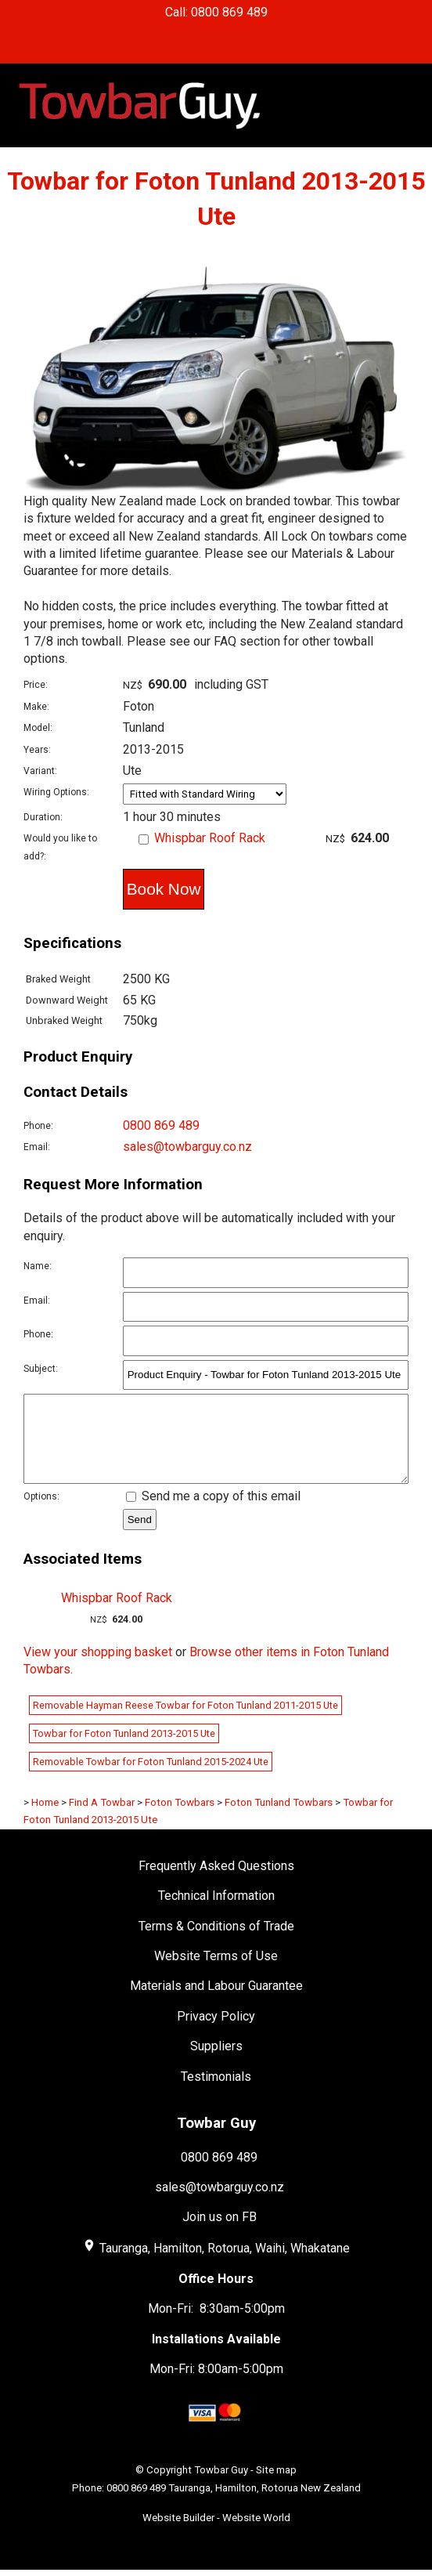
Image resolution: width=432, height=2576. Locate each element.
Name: (37, 1266)
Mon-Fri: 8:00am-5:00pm (216, 2385)
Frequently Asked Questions (216, 1882)
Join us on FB (219, 2233)
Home (45, 1819)
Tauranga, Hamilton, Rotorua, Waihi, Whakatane (224, 2264)
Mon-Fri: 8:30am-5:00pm (216, 2324)
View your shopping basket (97, 1668)
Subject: (40, 1368)
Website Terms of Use (216, 1972)
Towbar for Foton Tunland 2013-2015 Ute (124, 1750)
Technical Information (216, 1912)
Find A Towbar (102, 1819)
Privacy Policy (216, 2032)
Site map (276, 2486)
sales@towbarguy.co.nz (187, 1146)
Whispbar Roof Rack (209, 837)
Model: (37, 727)
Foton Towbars (179, 1819)
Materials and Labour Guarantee (216, 2002)
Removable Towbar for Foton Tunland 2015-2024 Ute (150, 1778)
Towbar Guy (221, 2486)
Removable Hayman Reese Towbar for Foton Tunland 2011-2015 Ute (185, 1722)
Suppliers (216, 2062)
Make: (36, 706)
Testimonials (216, 2093)
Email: (36, 1146)
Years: (37, 749)
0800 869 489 (161, 1125)
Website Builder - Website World (216, 2534)
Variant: (40, 770)
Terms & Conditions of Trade (216, 1942)
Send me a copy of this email (213, 1512)
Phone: (38, 1125)
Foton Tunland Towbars (279, 1819)
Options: (41, 1512)
